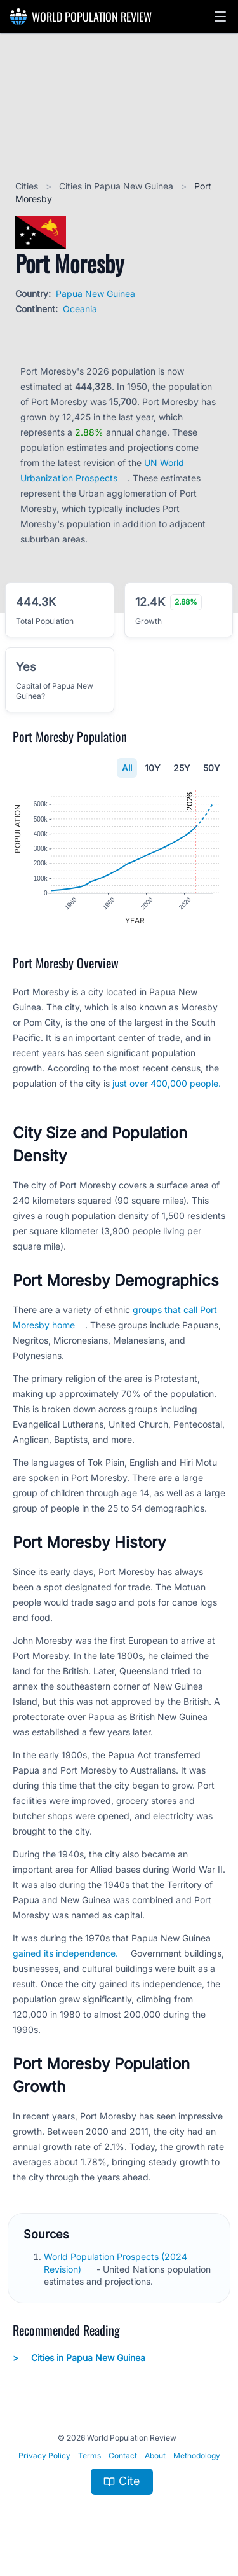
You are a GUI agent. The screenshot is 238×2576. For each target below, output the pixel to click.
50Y (211, 767)
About (155, 2455)
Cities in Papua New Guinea (117, 186)
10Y (153, 767)
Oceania (80, 308)
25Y (181, 767)
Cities (28, 186)
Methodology (196, 2455)
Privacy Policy (44, 2455)
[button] (220, 16)
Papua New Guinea (95, 293)
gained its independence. (65, 1953)
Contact (123, 2455)
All (127, 767)
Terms (89, 2455)
